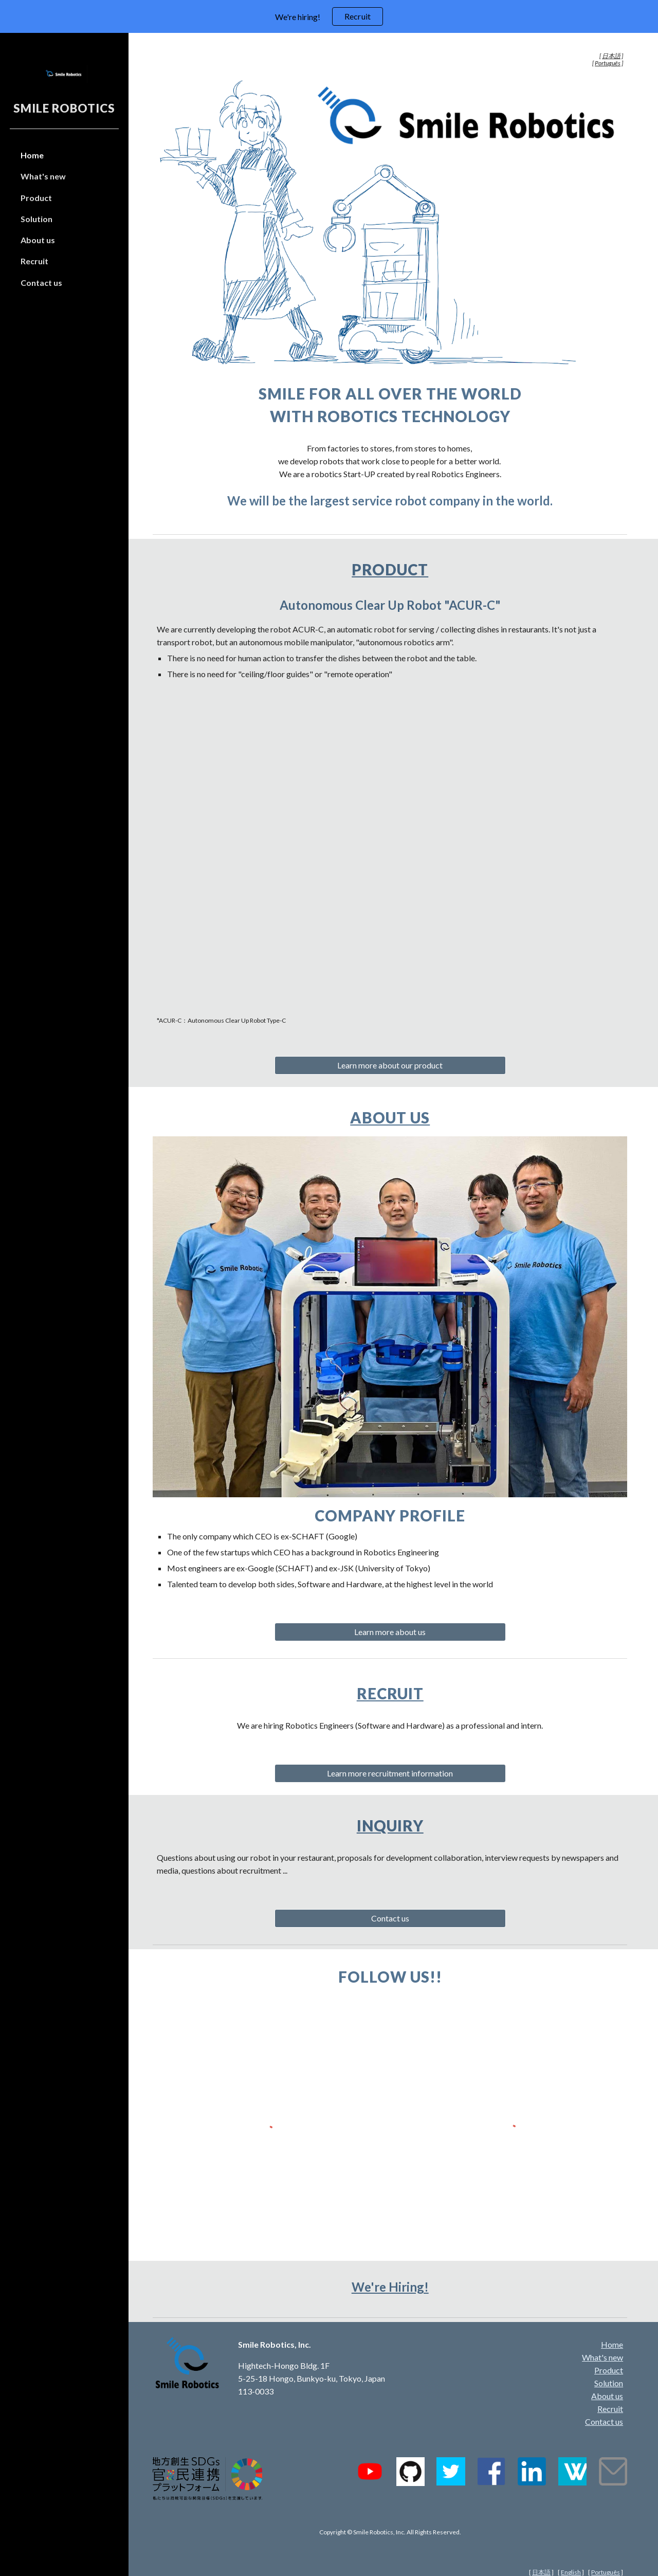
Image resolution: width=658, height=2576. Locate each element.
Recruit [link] (34, 261)
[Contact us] (393, 1905)
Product (393, 566)
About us (393, 1109)
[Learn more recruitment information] (393, 1760)
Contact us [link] (41, 282)
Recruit (393, 1681)
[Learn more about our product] (393, 1057)
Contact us (604, 2405)
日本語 (541, 2556)
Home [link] (32, 155)
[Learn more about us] (393, 1619)
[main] (393, 60)
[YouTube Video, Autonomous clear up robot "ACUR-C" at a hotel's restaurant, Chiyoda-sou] (393, 843)
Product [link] (36, 198)
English (571, 2556)
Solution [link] (36, 219)
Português (605, 2556)
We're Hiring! (393, 2270)
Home (612, 2328)
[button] (645, 47)
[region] (329, 16)
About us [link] (38, 240)
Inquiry (393, 1813)
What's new (602, 2341)
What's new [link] (43, 176)
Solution (608, 2367)
